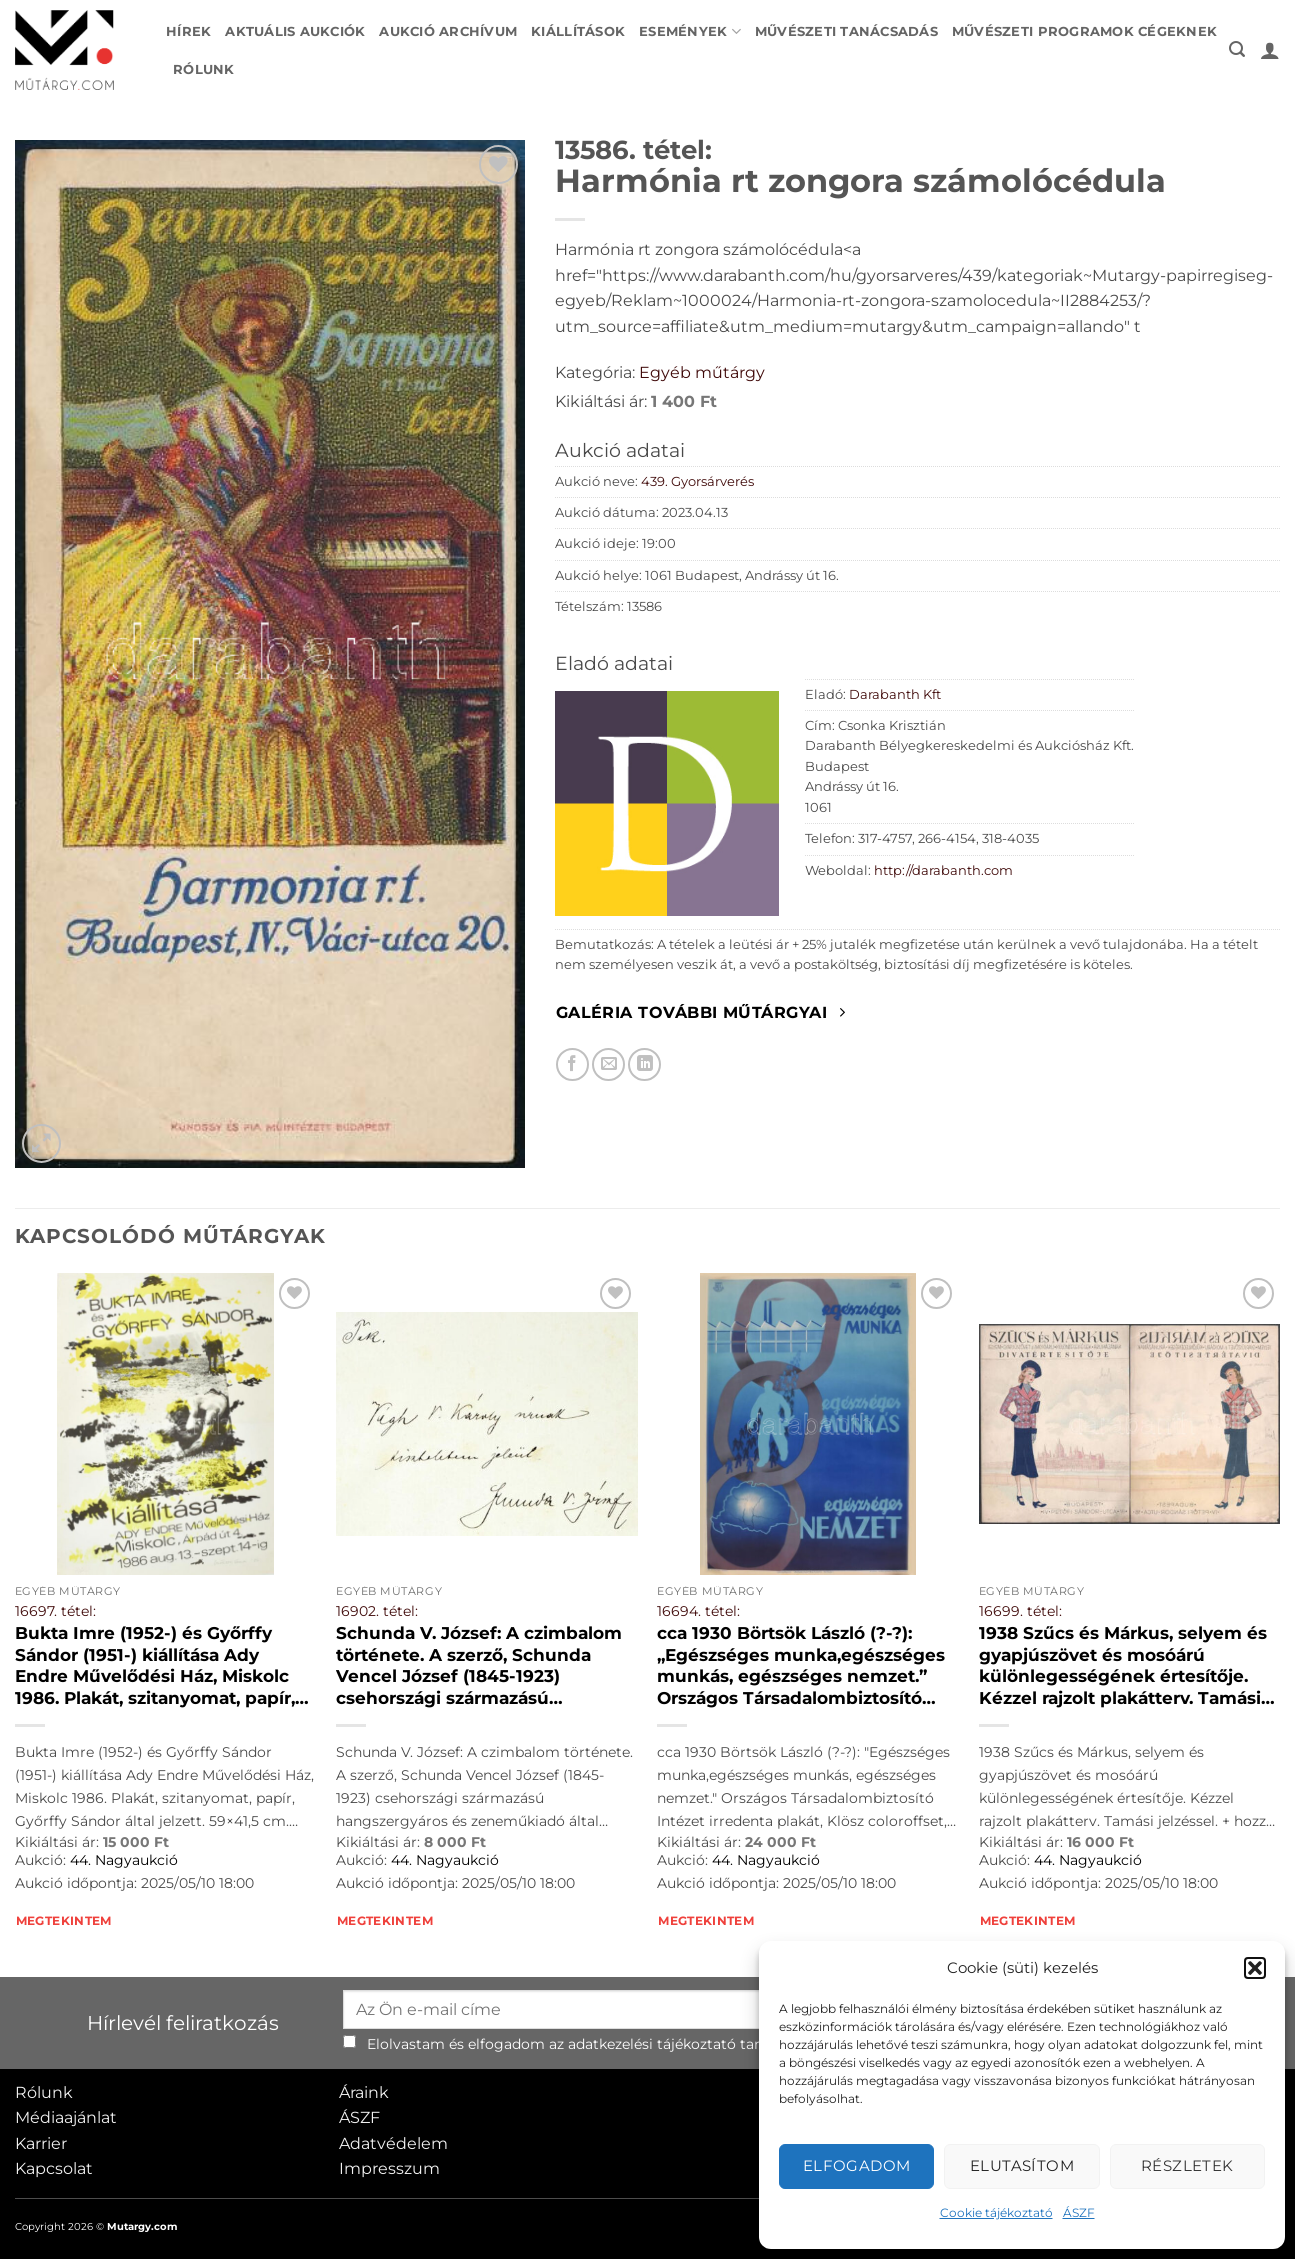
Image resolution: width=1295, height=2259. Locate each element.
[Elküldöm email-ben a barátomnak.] (608, 1064)
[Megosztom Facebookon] (572, 1064)
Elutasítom (1022, 2165)
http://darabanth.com (943, 870)
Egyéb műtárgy (702, 372)
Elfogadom (857, 2165)
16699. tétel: (1020, 1611)
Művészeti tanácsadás (846, 31)
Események (690, 31)
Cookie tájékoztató (996, 2212)
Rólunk (204, 69)
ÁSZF (1079, 2212)
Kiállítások (578, 31)
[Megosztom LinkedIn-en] (644, 1064)
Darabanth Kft (895, 694)
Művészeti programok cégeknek (1084, 31)
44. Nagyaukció (124, 1860)
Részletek (1187, 2165)
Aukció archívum (448, 31)
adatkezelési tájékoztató (652, 2044)
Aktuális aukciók (295, 31)
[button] (1255, 1968)
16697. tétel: (55, 1611)
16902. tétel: (377, 1611)
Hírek (188, 31)
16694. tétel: (698, 1611)
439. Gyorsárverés (697, 481)
